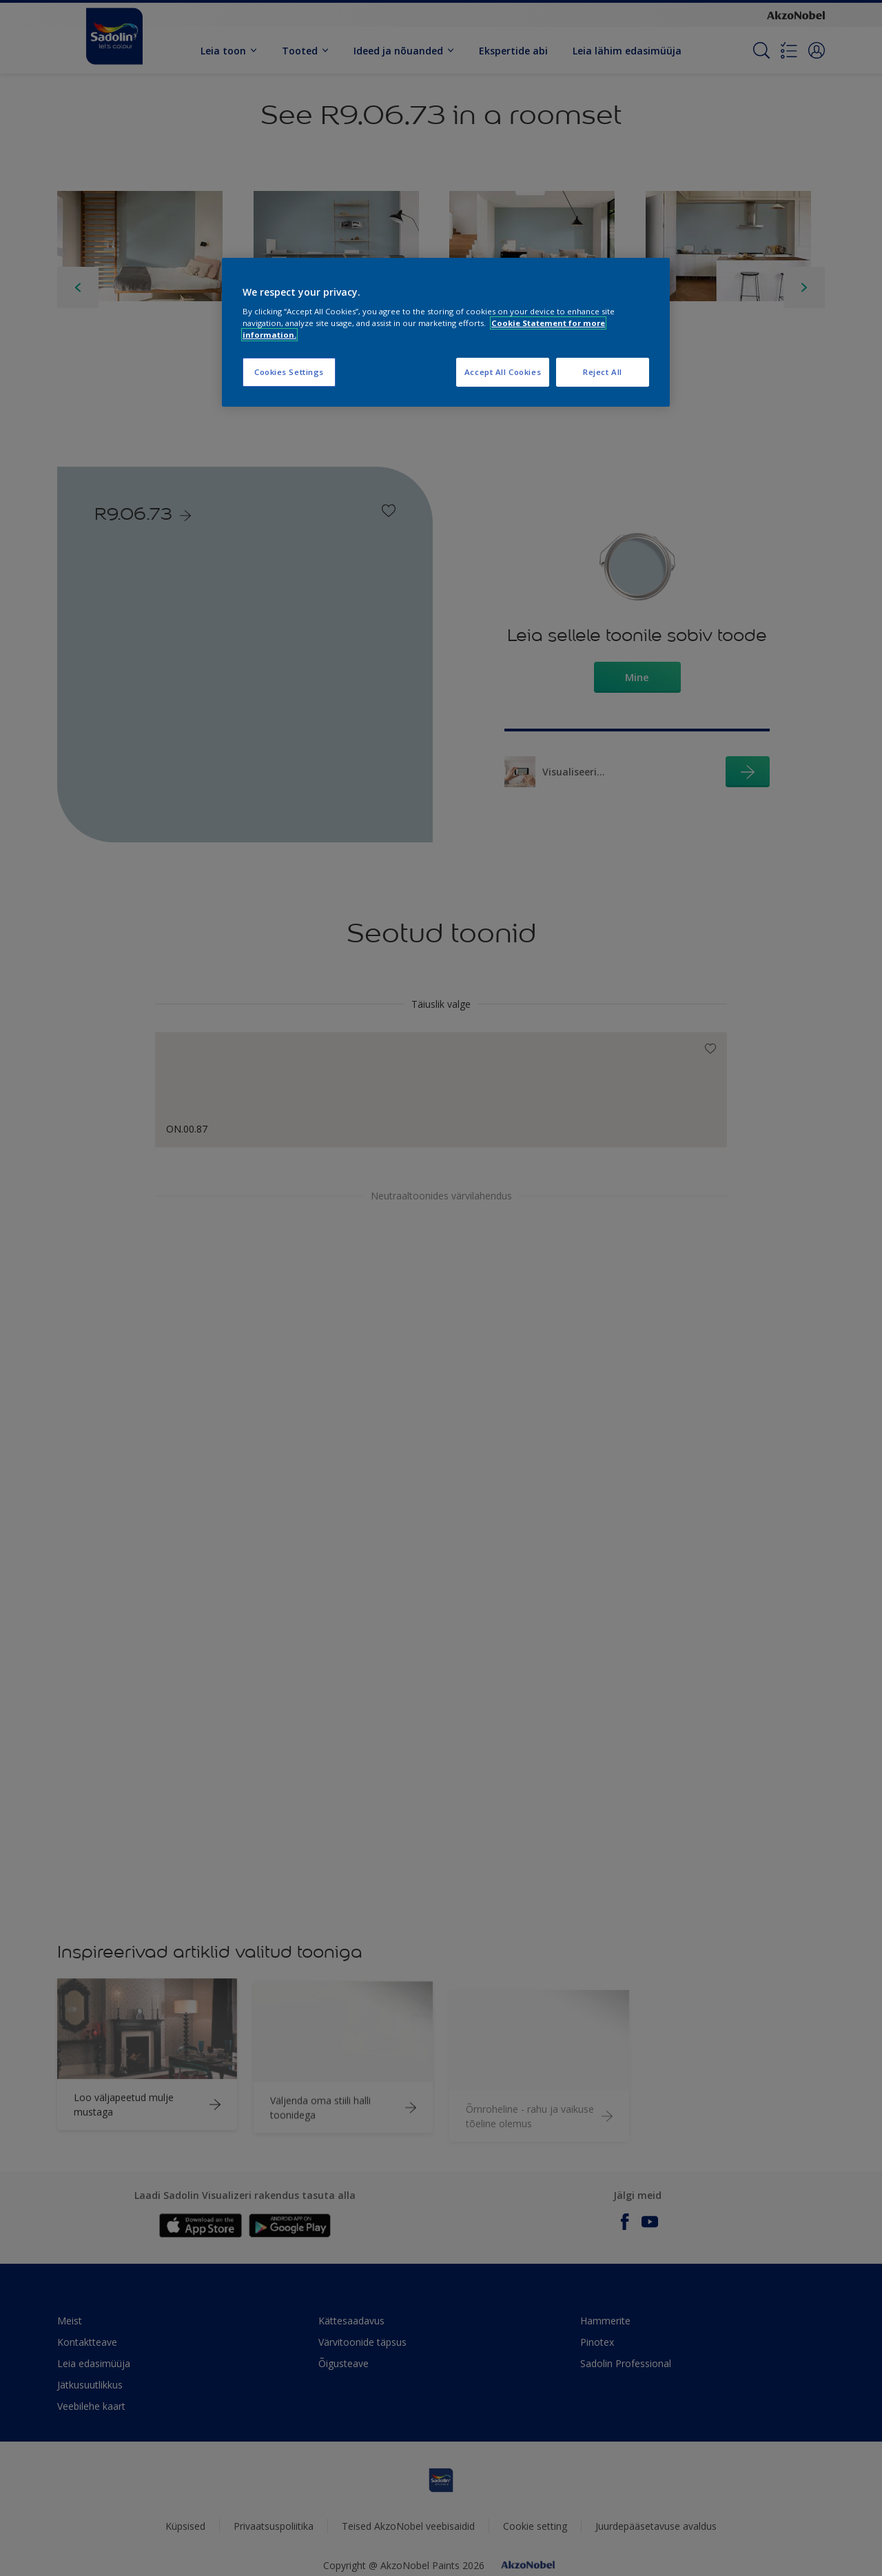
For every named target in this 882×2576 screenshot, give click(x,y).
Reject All (602, 372)
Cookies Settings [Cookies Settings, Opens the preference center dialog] (289, 372)
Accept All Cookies (502, 372)
